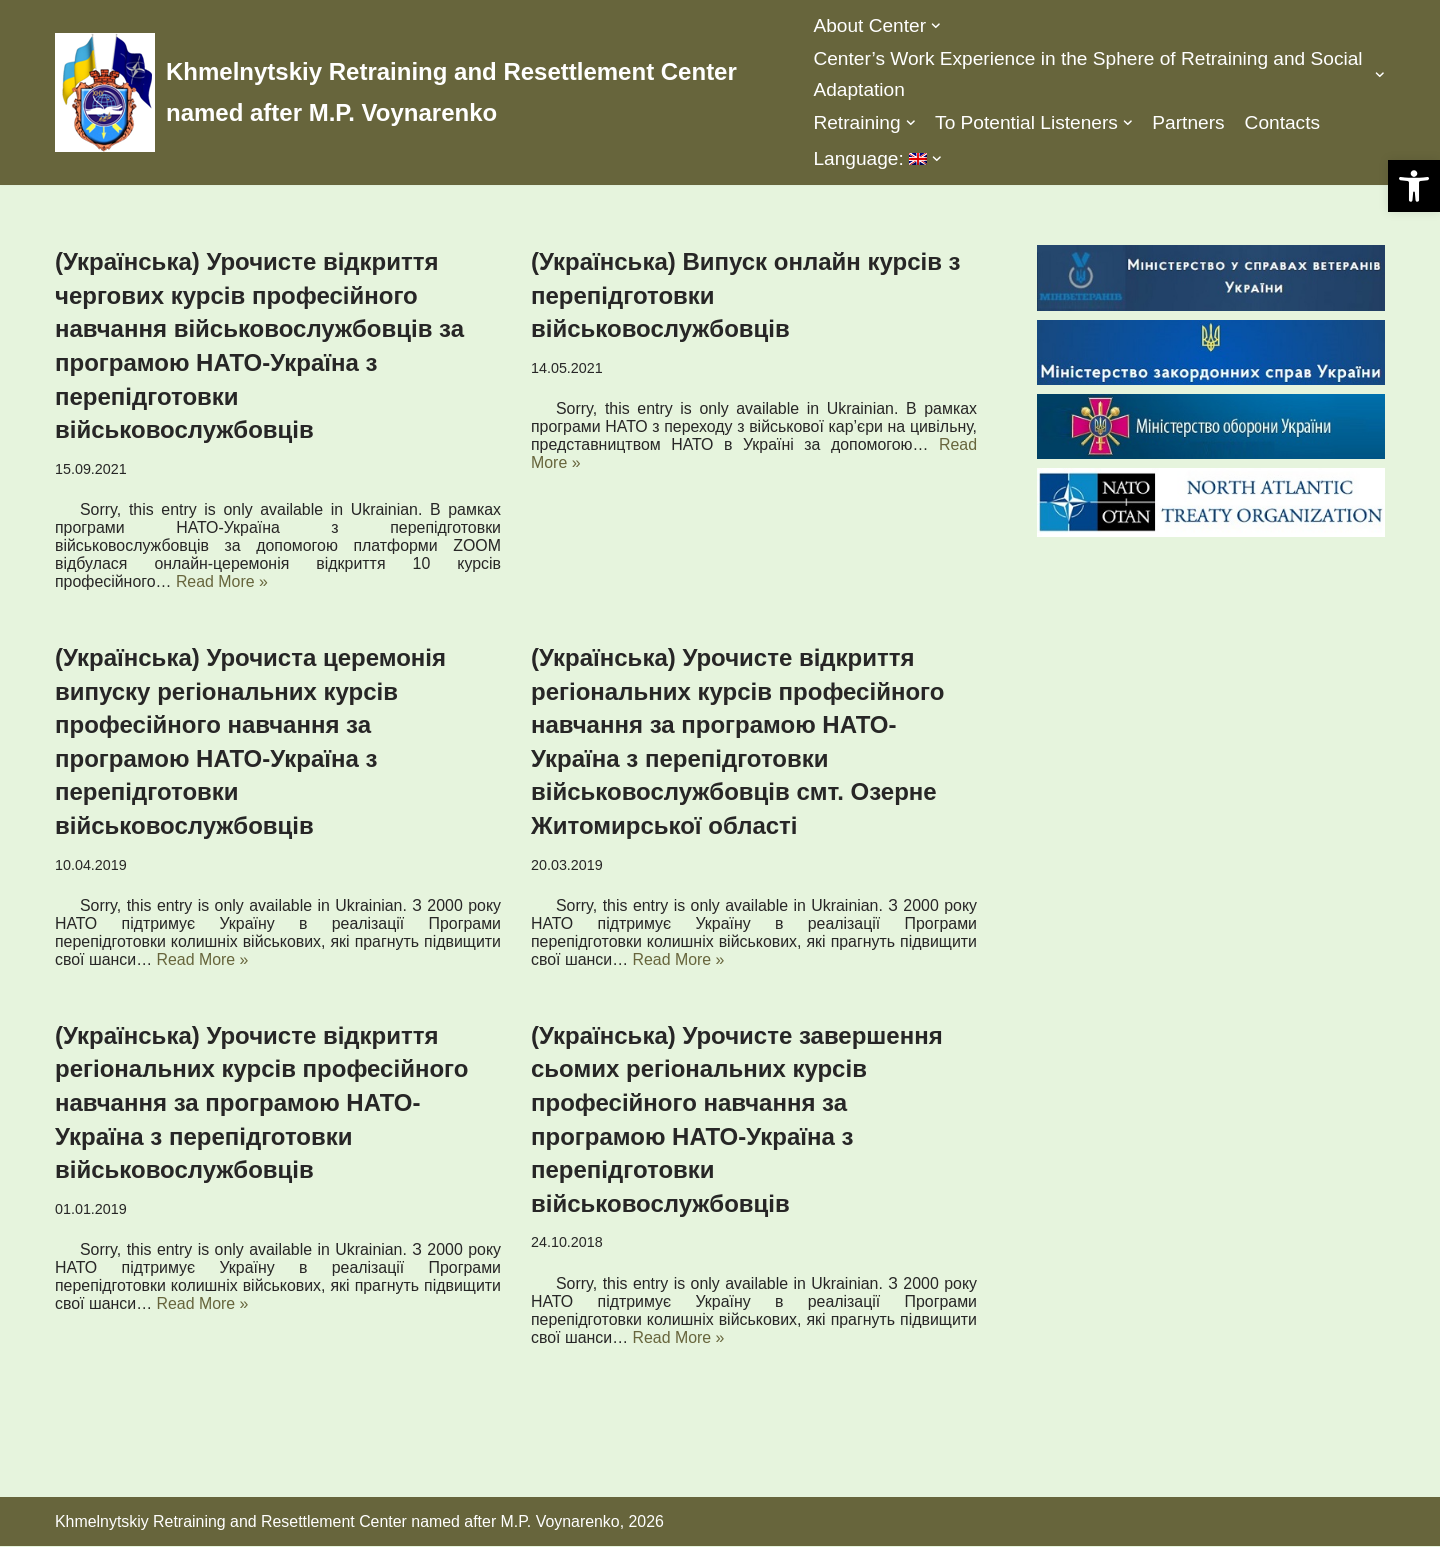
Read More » (223, 581)
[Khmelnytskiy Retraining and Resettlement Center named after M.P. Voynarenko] (419, 93)
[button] (1414, 186)
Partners (1189, 122)
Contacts (1284, 122)
